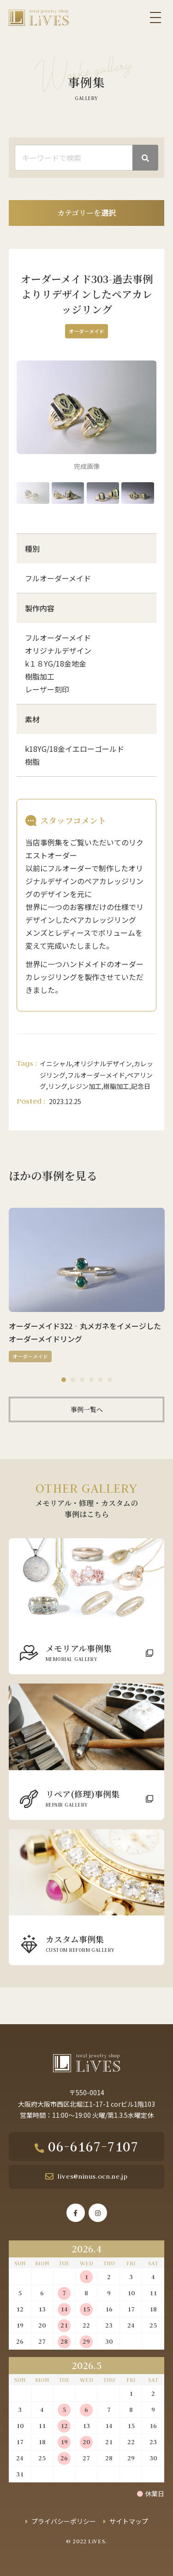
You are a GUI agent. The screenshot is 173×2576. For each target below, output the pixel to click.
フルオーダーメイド (96, 1075)
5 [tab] (100, 1379)
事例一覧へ (87, 1409)
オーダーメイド (86, 331)
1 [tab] (63, 1379)
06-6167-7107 (93, 2146)
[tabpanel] (87, 1285)
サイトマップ (128, 2521)
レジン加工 (85, 1086)
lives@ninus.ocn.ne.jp (92, 2176)
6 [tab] (109, 1379)
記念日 (140, 1086)
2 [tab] (73, 1379)
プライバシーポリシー (63, 2521)
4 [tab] (91, 1379)
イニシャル (56, 1063)
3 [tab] (82, 1379)
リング (57, 1086)
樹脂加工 (116, 1086)
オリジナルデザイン (103, 1063)
